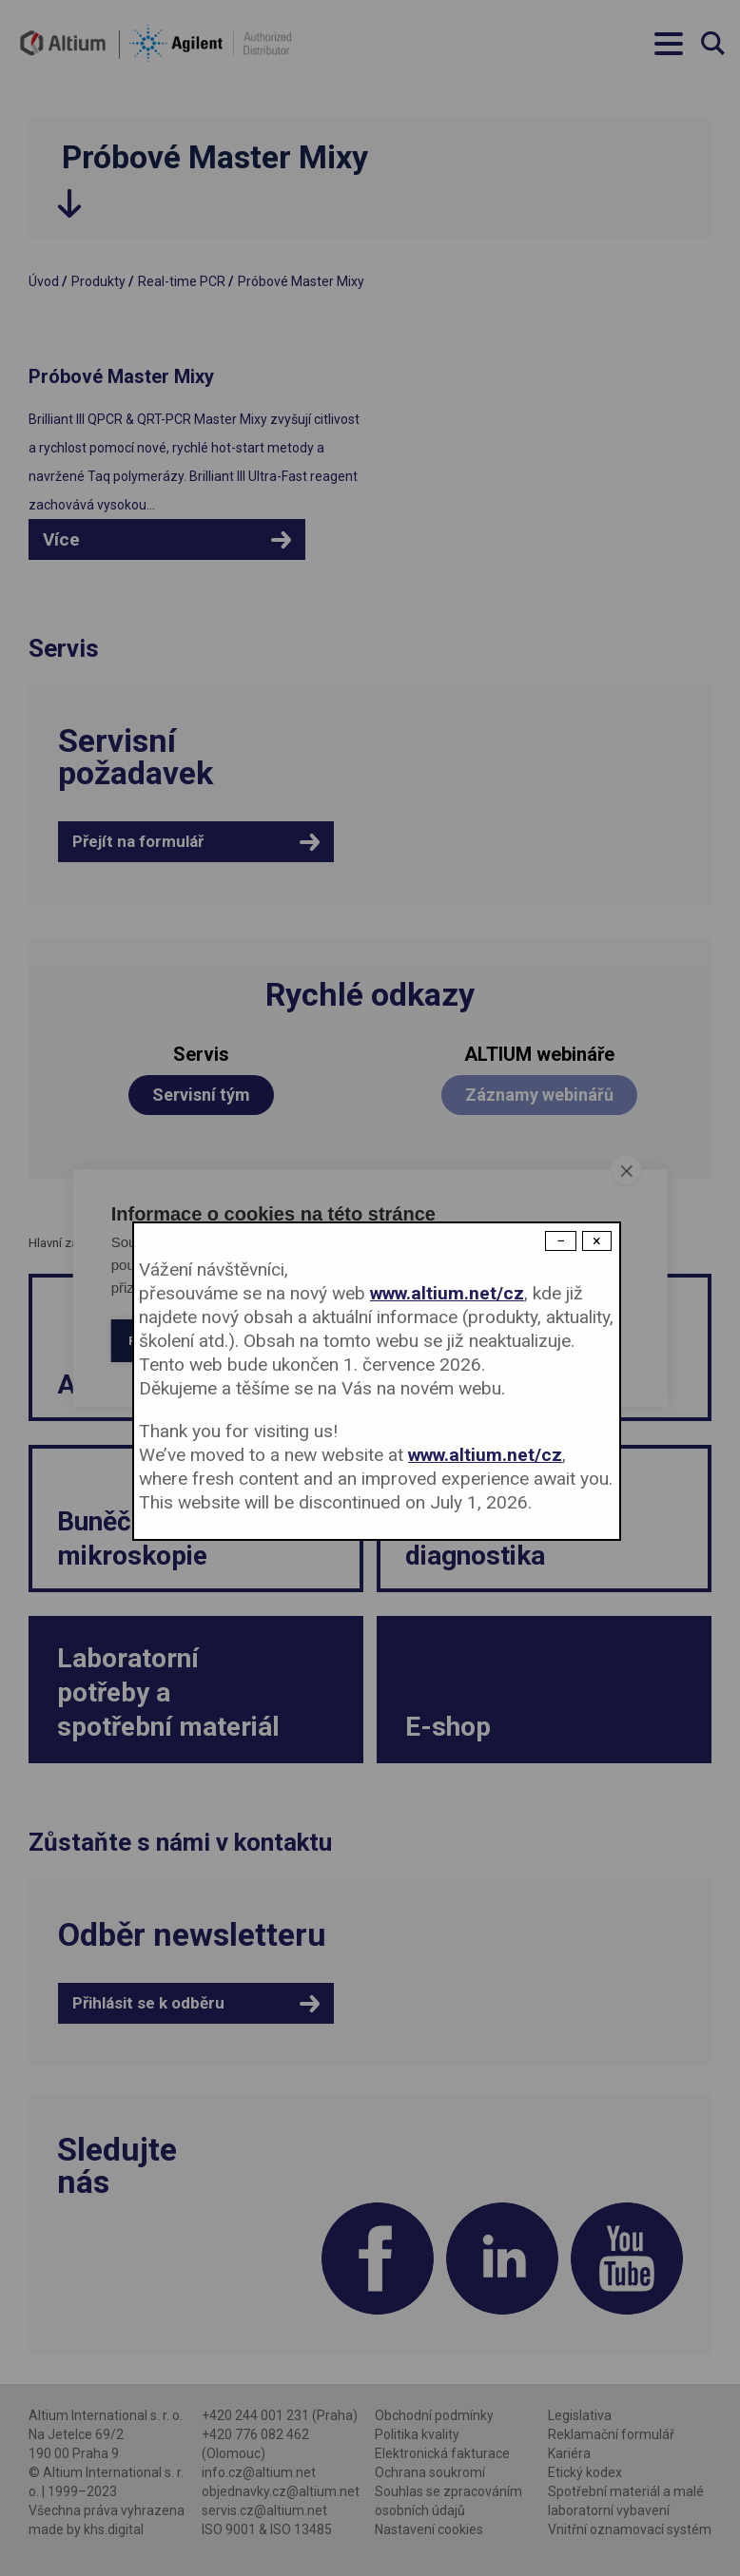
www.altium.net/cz (447, 1293)
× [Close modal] (597, 1241)
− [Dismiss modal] (560, 1241)
